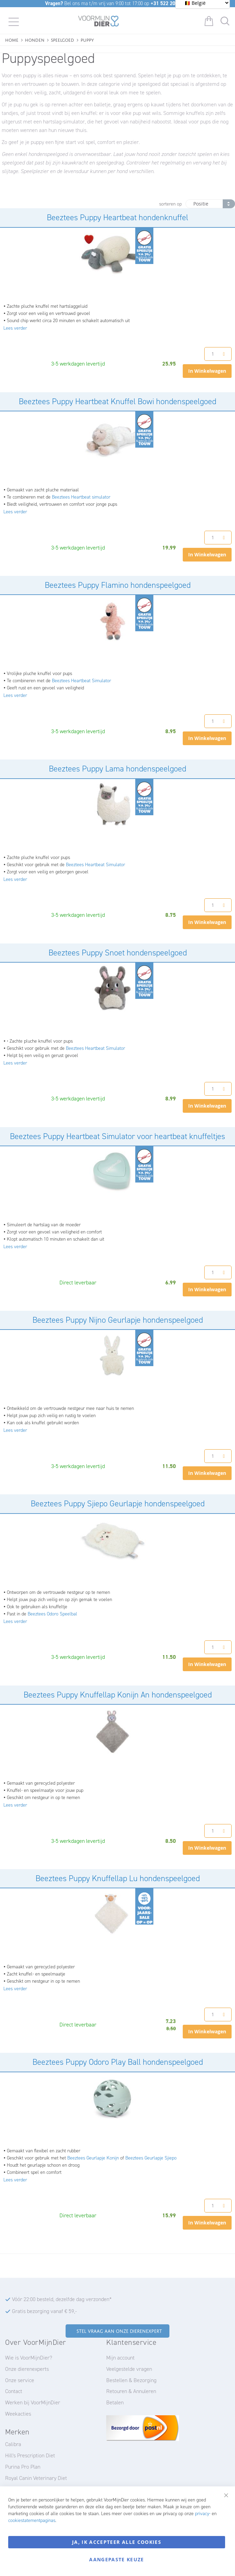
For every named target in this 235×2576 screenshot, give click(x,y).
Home (11, 39)
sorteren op (170, 204)
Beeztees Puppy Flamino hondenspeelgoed (118, 585)
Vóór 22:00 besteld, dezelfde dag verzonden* (62, 2299)
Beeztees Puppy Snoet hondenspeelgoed (118, 952)
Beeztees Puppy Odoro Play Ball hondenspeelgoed (117, 2062)
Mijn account (120, 2357)
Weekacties (18, 2413)
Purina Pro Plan (22, 2466)
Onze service (19, 2380)
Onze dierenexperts (27, 2369)
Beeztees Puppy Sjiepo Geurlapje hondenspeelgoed (118, 1503)
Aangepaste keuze (116, 2559)
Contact (13, 2391)
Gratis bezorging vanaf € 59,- (44, 2311)
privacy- (202, 2513)
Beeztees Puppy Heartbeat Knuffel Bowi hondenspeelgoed (117, 401)
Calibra (13, 2444)
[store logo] (98, 22)
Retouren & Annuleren (131, 2391)
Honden (34, 39)
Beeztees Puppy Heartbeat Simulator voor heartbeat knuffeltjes (117, 1136)
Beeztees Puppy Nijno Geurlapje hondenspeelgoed (117, 1320)
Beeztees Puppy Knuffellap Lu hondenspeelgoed (118, 1878)
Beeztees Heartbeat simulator (81, 497)
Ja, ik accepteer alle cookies (116, 2542)
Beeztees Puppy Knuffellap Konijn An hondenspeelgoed (118, 1694)
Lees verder (15, 328)
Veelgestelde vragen (129, 2369)
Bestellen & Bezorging (131, 2380)
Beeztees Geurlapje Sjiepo (151, 2158)
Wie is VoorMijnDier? (28, 2357)
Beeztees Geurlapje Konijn (93, 2158)
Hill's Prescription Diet (30, 2455)
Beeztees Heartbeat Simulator (81, 680)
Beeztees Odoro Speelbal (52, 1614)
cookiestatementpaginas (31, 2520)
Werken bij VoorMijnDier (32, 2402)
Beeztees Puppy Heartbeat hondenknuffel (117, 217)
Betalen (115, 2402)
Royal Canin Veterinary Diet (36, 2478)
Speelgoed (62, 39)
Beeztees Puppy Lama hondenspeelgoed (117, 768)
